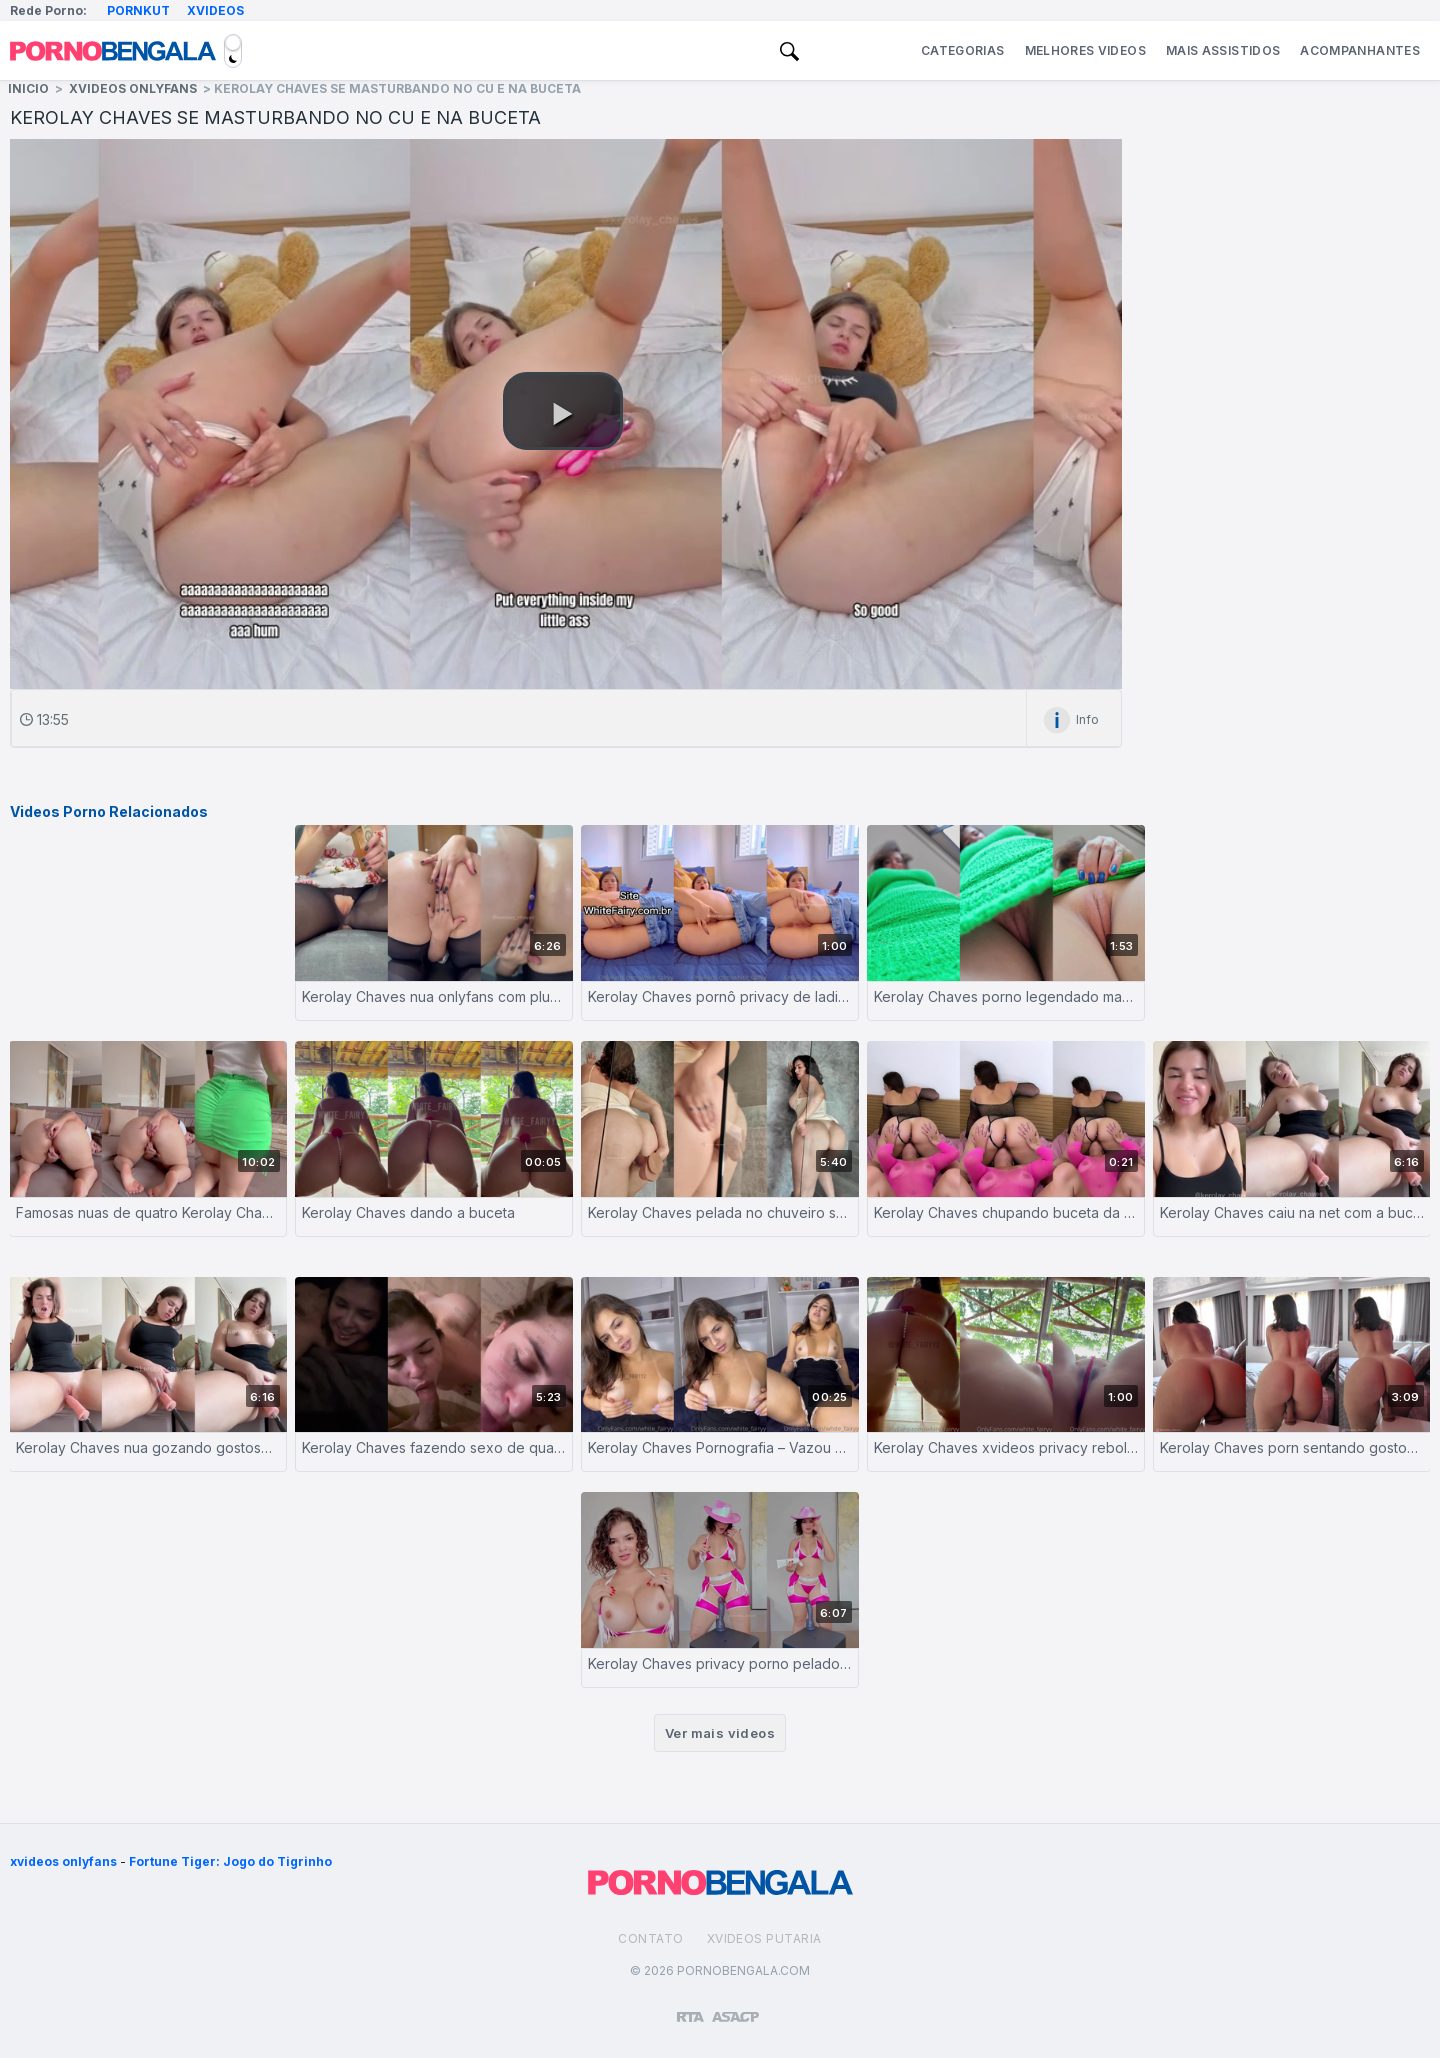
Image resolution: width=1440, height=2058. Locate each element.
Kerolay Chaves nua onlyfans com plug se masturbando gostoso (434, 996)
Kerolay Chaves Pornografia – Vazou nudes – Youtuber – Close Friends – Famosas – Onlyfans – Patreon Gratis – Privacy (720, 1447)
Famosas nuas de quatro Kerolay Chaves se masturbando (148, 1212)
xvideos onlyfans (63, 1861)
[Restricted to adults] (690, 2009)
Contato (650, 1938)
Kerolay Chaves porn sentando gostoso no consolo (1292, 1447)
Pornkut (138, 10)
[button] (563, 411)
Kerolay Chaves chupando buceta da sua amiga (1006, 1212)
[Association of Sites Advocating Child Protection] (735, 2008)
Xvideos (215, 10)
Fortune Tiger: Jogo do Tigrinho (230, 1861)
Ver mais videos (720, 1733)
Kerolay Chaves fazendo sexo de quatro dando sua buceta (434, 1447)
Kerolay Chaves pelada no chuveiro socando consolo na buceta (720, 1212)
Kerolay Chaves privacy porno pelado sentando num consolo (720, 1663)
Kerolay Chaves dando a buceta (408, 1212)
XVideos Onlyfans (133, 88)
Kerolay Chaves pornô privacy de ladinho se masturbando (720, 996)
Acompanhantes (1360, 50)
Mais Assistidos (1223, 50)
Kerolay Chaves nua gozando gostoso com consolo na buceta (148, 1447)
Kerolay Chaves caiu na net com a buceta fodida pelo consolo (1292, 1212)
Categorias (963, 50)
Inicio (28, 88)
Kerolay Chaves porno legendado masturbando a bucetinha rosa (1006, 996)
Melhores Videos (1085, 50)
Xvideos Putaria (764, 1938)
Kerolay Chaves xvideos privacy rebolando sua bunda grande (1006, 1447)
